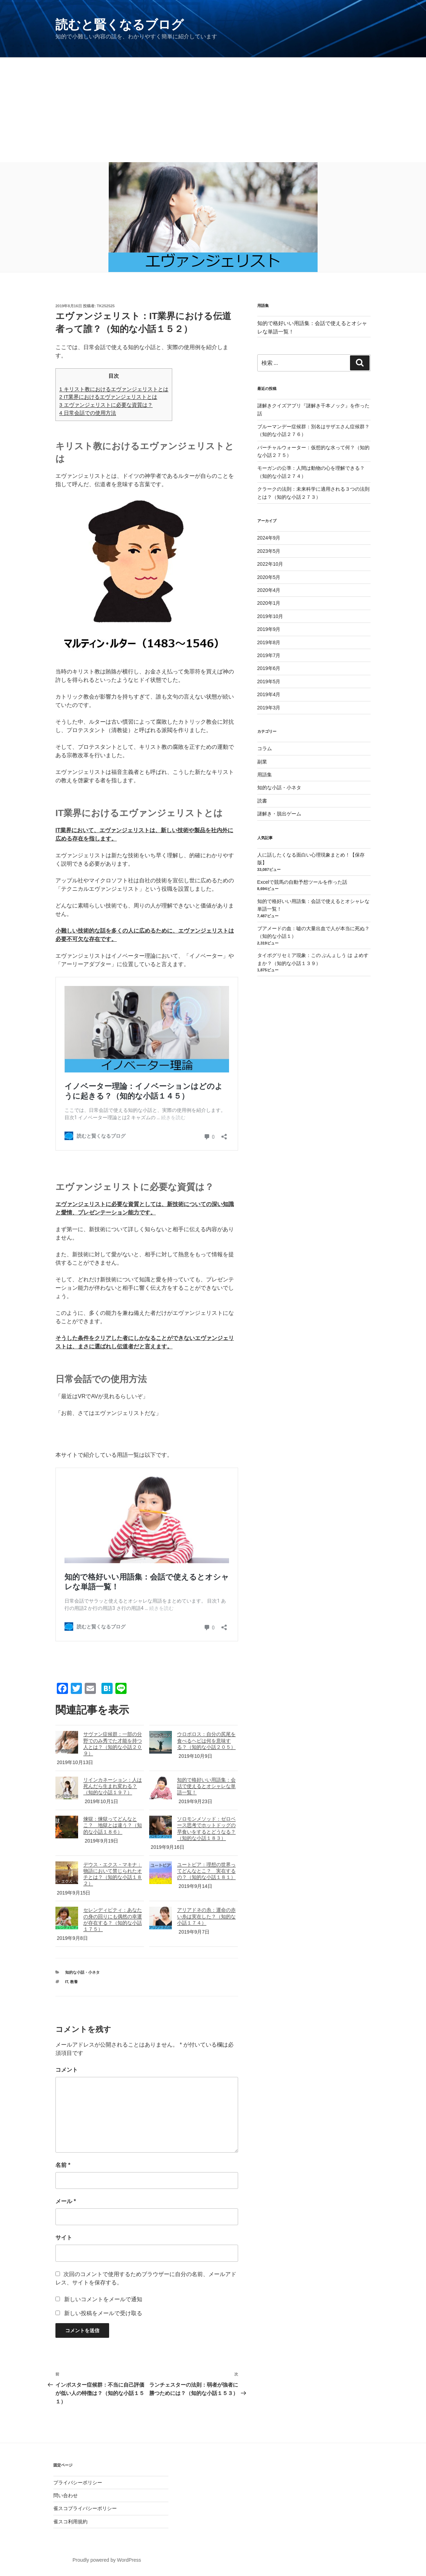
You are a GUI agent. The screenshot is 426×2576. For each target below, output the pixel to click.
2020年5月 (269, 577)
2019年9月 (269, 629)
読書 (262, 801)
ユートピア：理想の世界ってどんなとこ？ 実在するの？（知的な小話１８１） (206, 1871)
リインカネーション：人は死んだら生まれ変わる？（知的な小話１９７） (112, 1786)
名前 (62, 2165)
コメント (66, 2070)
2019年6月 (269, 668)
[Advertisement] (213, 110)
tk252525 (106, 306)
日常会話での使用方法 (87, 413)
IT (66, 1982)
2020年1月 (269, 603)
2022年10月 (270, 564)
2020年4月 (269, 590)
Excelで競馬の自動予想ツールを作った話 (302, 882)
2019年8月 (269, 642)
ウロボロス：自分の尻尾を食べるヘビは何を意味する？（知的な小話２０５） (206, 1740)
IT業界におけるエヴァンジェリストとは (108, 397)
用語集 (264, 774)
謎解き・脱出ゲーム (279, 813)
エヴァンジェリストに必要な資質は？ (106, 405)
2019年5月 (269, 681)
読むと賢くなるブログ (119, 24)
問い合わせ (65, 2495)
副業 (262, 761)
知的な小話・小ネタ (82, 1972)
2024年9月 (269, 538)
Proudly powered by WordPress (107, 2560)
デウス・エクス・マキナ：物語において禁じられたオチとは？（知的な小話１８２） (112, 1874)
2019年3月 (269, 707)
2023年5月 (269, 551)
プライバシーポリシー (77, 2482)
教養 (74, 1982)
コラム (264, 748)
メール (65, 2201)
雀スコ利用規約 (70, 2521)
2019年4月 (269, 694)
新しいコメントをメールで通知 (103, 2299)
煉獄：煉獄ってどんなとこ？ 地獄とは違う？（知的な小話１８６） (112, 1825)
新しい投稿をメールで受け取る (103, 2313)
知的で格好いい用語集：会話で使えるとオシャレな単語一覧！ (206, 1786)
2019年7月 (269, 655)
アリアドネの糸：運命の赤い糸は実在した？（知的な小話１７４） (206, 1916)
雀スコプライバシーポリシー (85, 2508)
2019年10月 (270, 616)
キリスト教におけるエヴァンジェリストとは (113, 389)
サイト (63, 2237)
